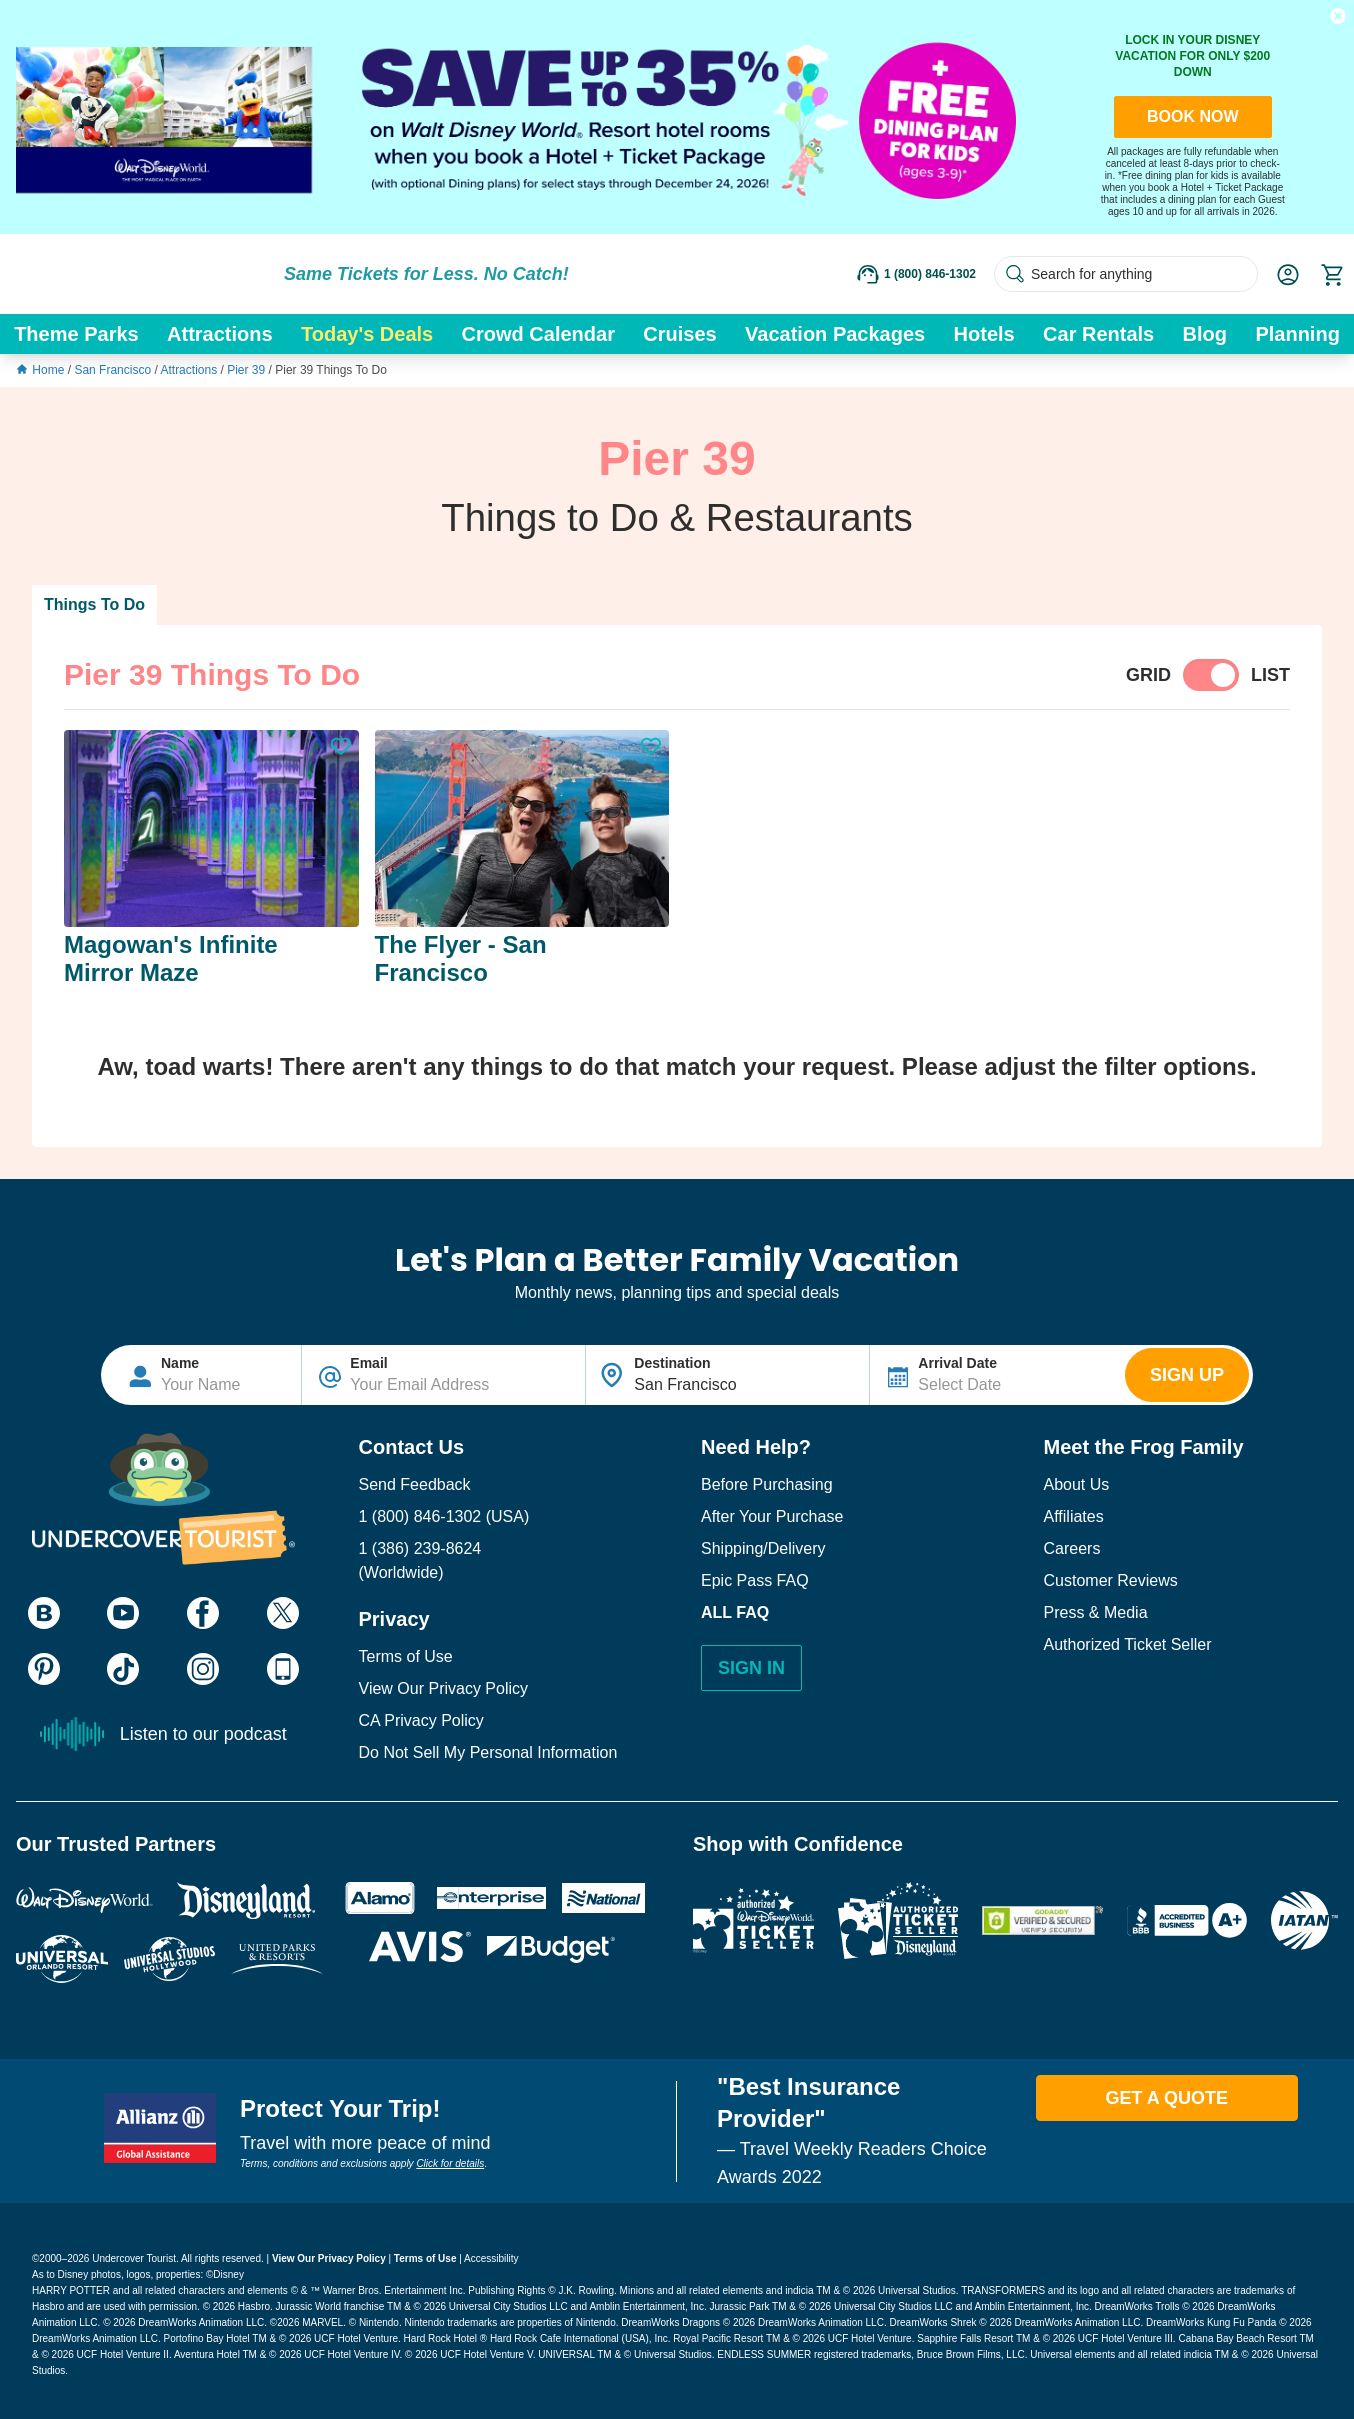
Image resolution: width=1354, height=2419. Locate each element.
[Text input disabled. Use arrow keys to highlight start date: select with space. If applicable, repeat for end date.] (997, 1375)
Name (180, 1363)
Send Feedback (415, 1484)
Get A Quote (1166, 2098)
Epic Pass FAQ (755, 1580)
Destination (672, 1363)
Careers (1072, 1548)
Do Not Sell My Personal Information (488, 1752)
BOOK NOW (1193, 116)
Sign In (751, 1668)
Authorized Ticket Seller (1128, 1644)
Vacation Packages (835, 334)
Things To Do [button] (94, 604)
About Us (1077, 1484)
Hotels (984, 334)
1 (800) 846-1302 (420, 1516)
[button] (1338, 16)
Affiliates (1074, 1516)
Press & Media (1096, 1612)
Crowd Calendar (538, 334)
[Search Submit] (1015, 274)
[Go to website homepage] (140, 274)
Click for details (450, 2163)
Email (368, 1363)
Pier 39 (247, 370)
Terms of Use (406, 1656)
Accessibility (491, 2258)
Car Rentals (1098, 334)
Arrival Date (957, 1363)
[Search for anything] (1126, 274)
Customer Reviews (1111, 1580)
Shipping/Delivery (763, 1548)
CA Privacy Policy (421, 1720)
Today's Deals (367, 334)
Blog (1205, 334)
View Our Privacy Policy (444, 1688)
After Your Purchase (772, 1516)
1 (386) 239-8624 (420, 1548)
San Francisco (114, 370)
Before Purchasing (767, 1484)
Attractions (220, 334)
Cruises (679, 334)
